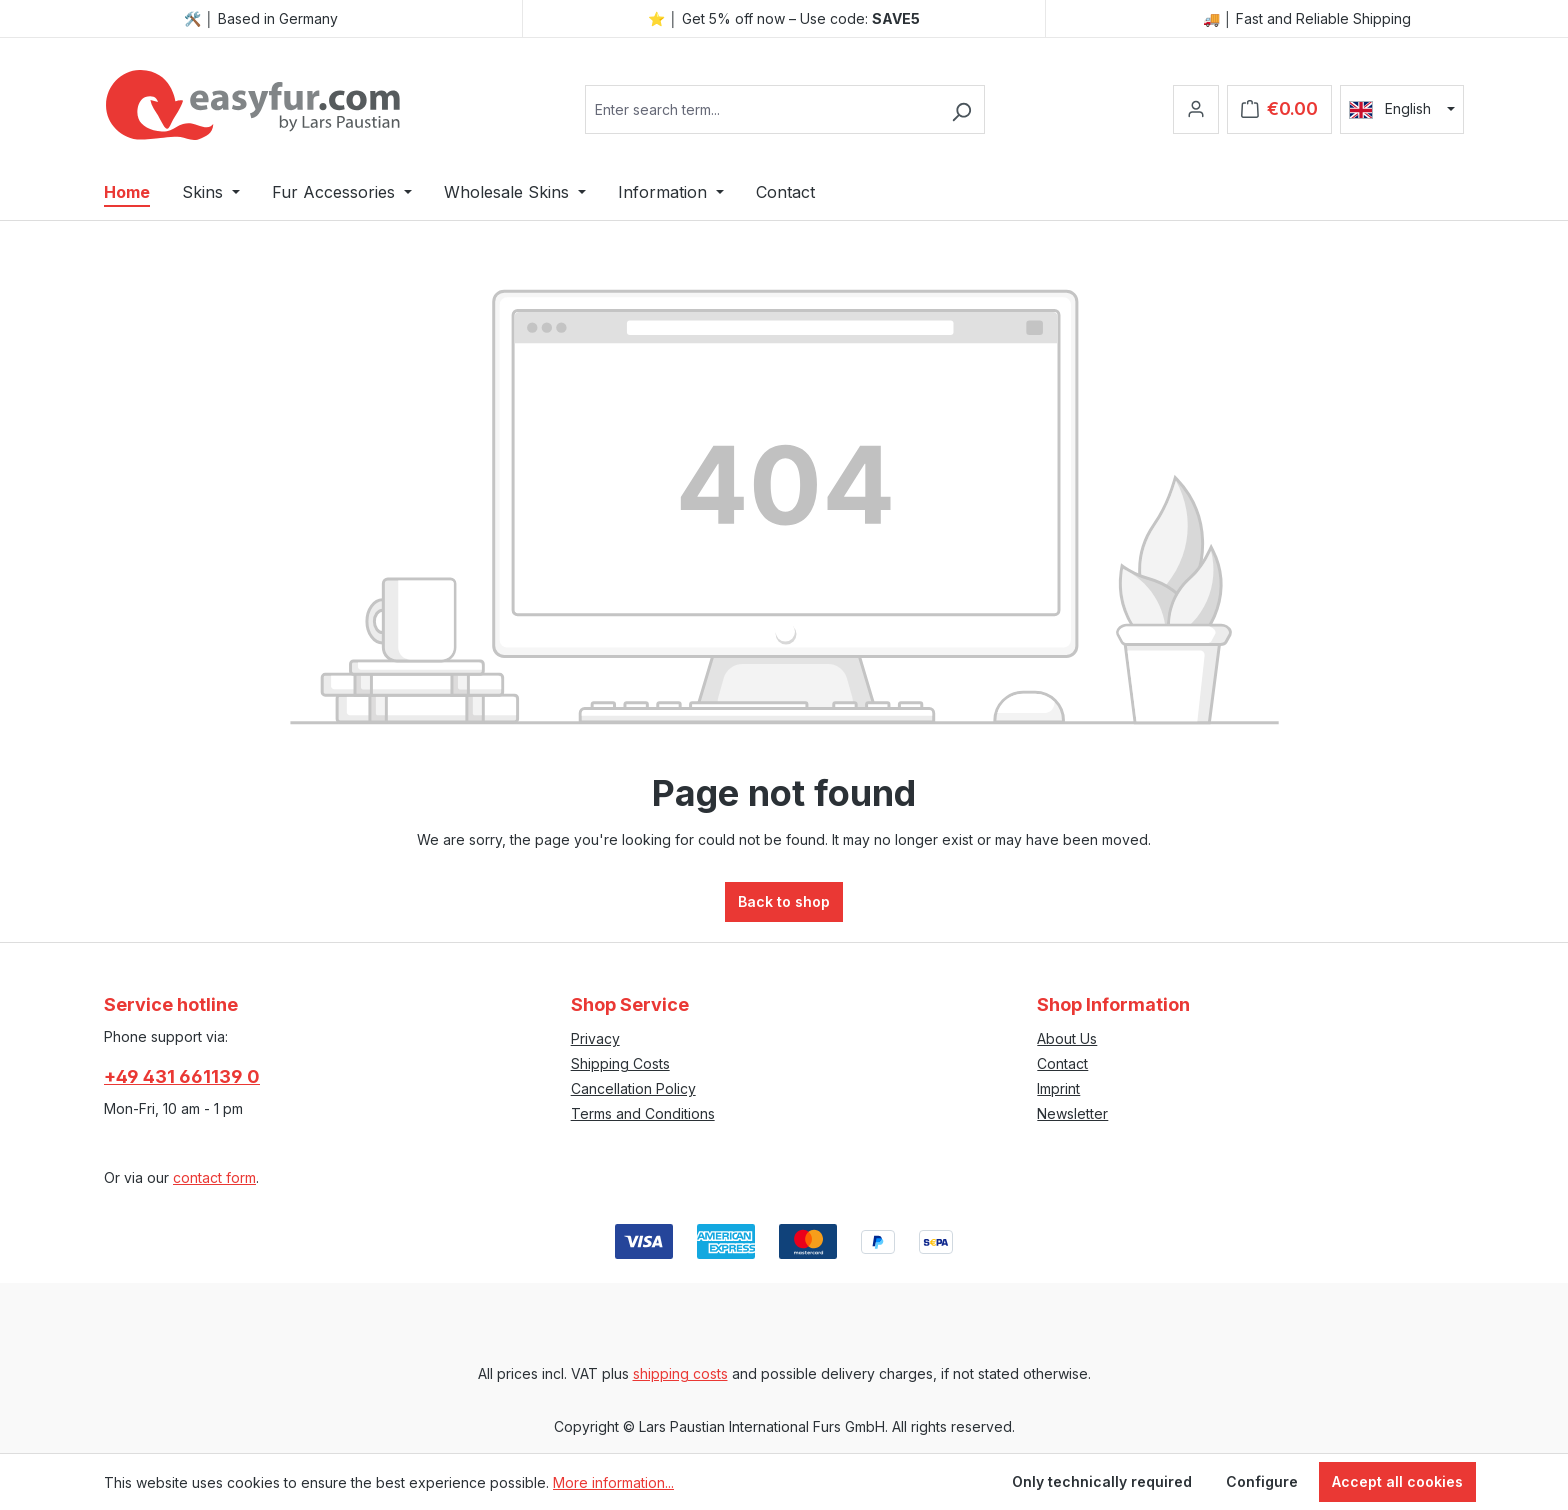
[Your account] (1196, 109)
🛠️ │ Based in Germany (261, 18)
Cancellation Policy (633, 1088)
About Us (1067, 1038)
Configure (1262, 1481)
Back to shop (784, 901)
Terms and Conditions (643, 1113)
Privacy (595, 1038)
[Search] (961, 109)
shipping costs (680, 1373)
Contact (1062, 1063)
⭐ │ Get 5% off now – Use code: (784, 18)
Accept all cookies (1397, 1481)
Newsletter (1072, 1113)
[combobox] (762, 109)
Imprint (1058, 1088)
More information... (613, 1482)
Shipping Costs (620, 1063)
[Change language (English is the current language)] (1402, 109)
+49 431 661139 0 (182, 1076)
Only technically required (1102, 1481)
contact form (214, 1177)
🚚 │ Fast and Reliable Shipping (1307, 18)
